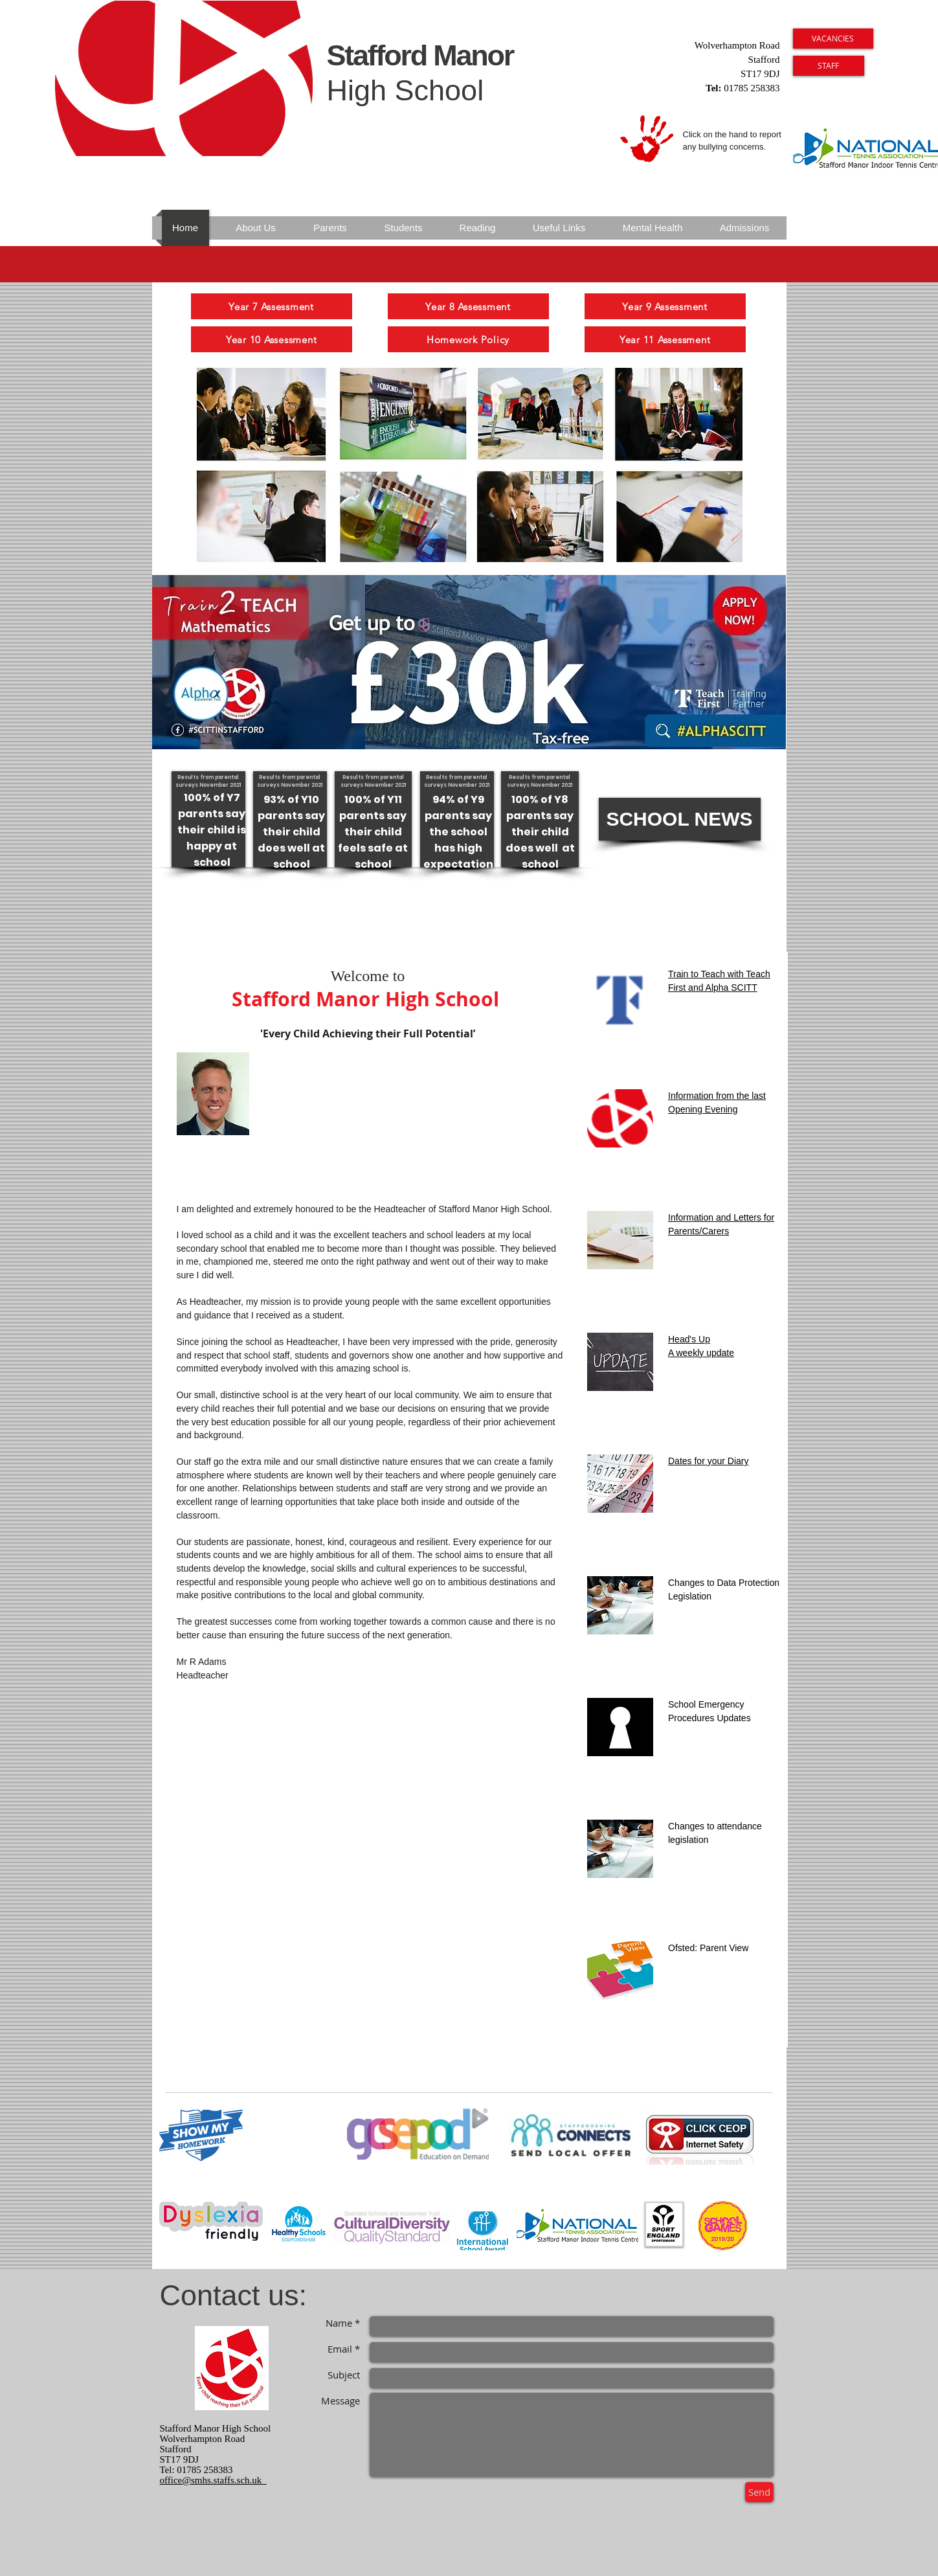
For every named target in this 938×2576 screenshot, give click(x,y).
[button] (680, 819)
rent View (729, 1948)
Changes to (691, 1826)
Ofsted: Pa (689, 1948)
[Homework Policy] (468, 339)
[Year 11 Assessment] (665, 339)
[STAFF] (828, 66)
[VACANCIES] (833, 38)
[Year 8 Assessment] (468, 306)
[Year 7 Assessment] (271, 306)
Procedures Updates (709, 1718)
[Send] (759, 2492)
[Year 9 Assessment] (665, 306)
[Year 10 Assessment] (271, 339)
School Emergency (706, 1704)
